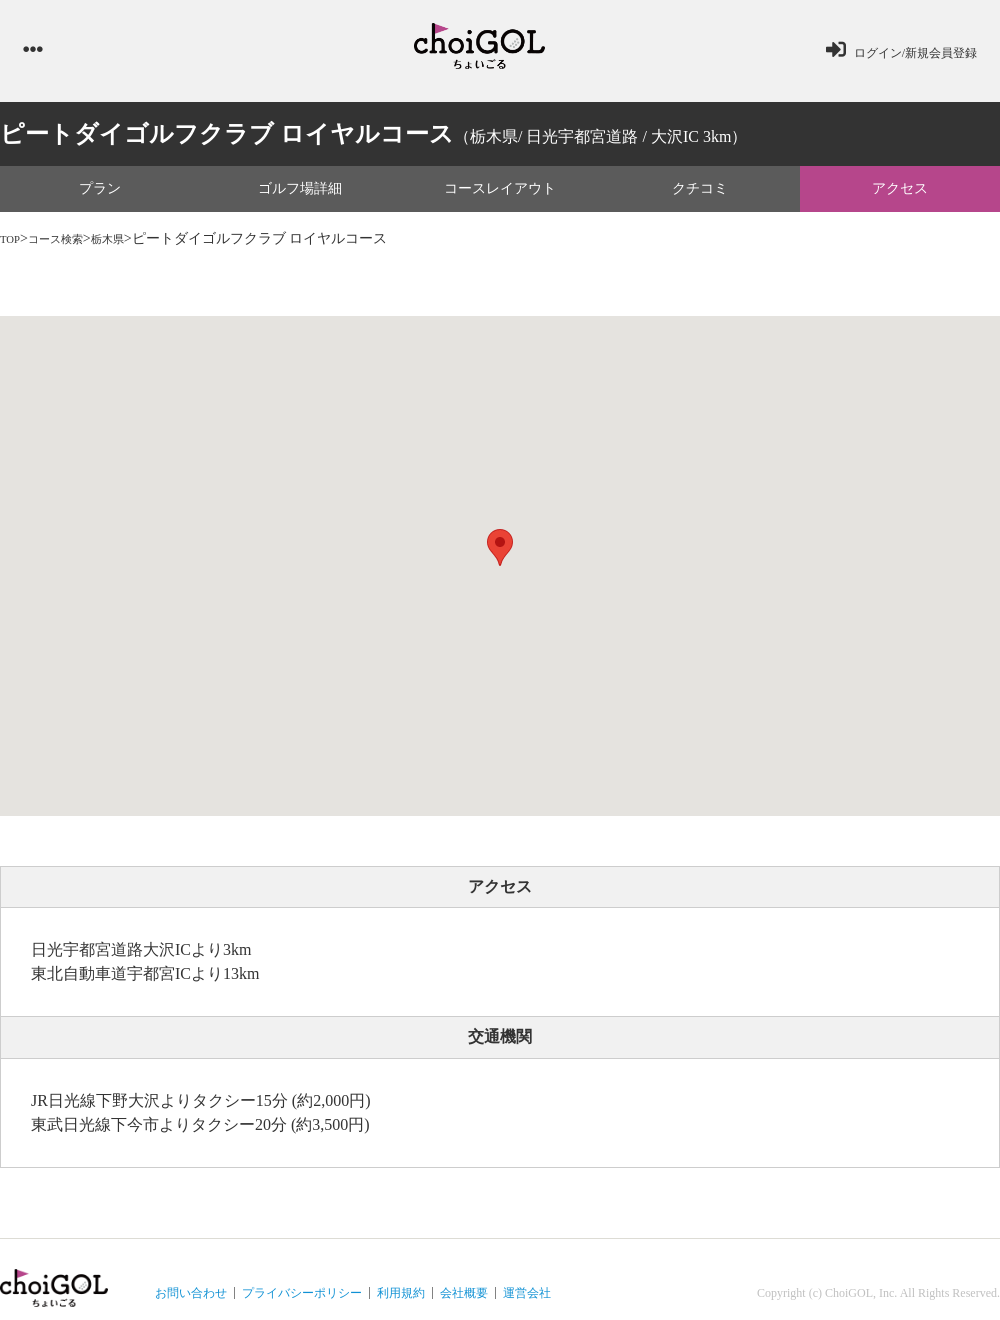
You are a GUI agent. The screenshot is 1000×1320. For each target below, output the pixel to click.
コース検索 (69, 246)
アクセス (900, 196)
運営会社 (527, 1301)
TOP (13, 246)
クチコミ (700, 196)
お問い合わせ (191, 1301)
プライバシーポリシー (302, 1301)
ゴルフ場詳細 (300, 196)
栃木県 (133, 246)
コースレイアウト (500, 196)
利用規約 (401, 1301)
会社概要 (464, 1301)
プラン (100, 196)
